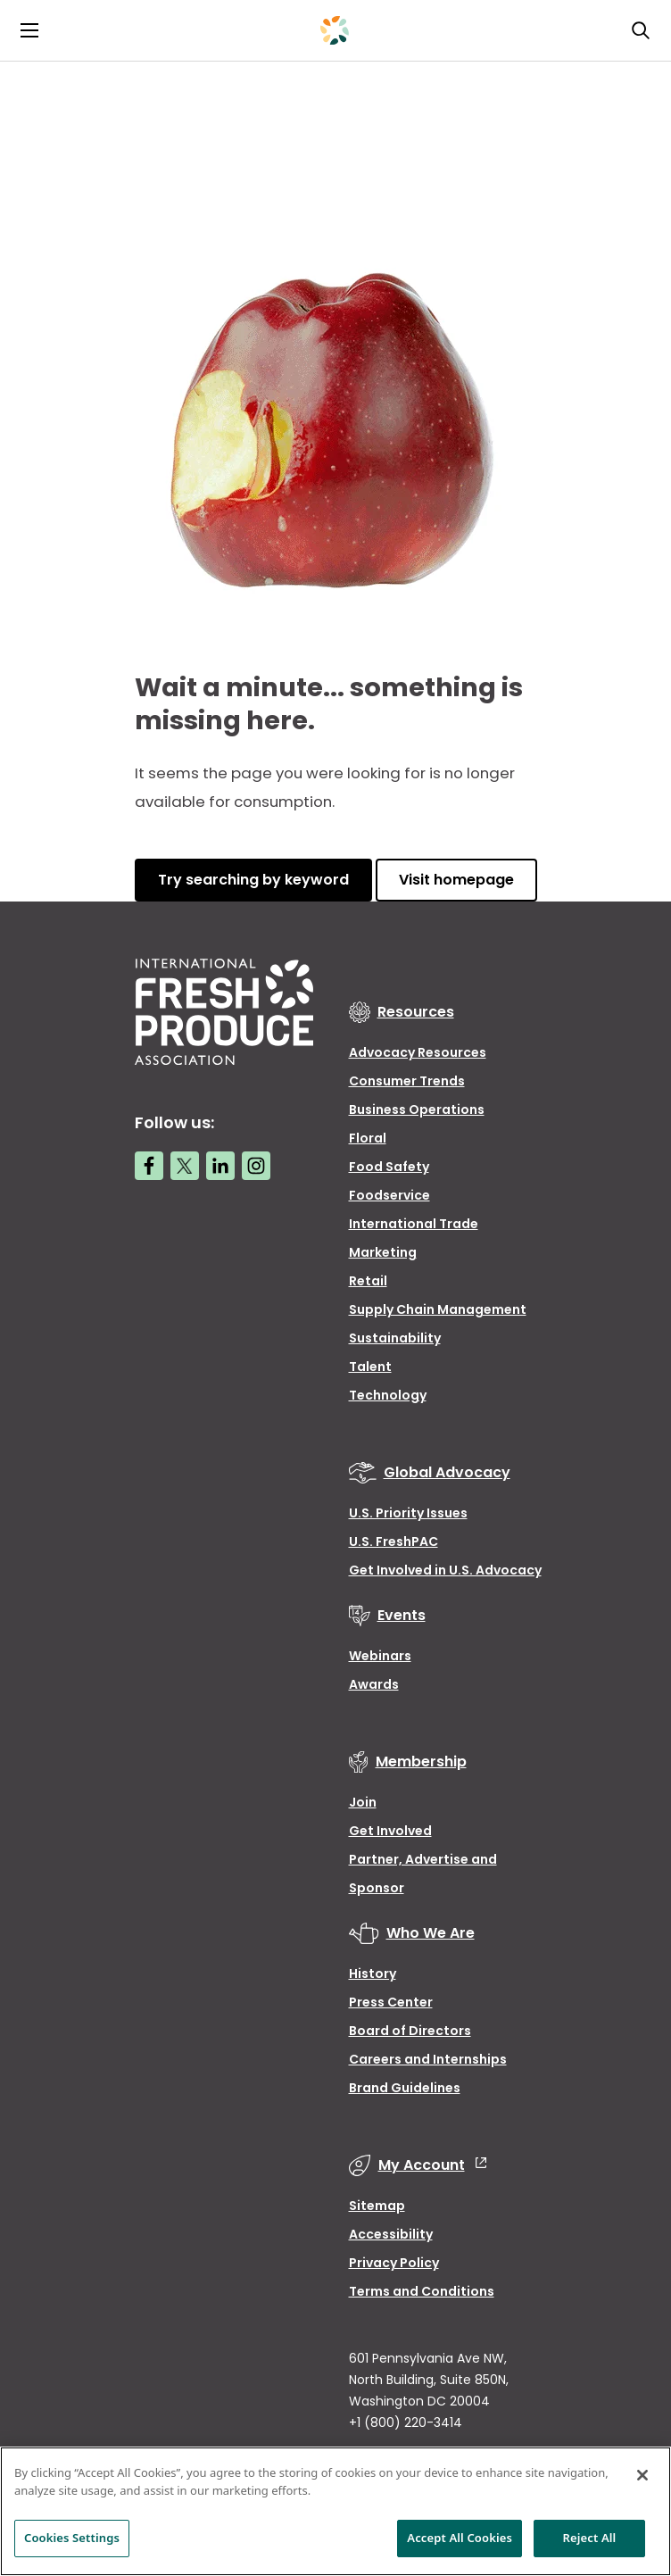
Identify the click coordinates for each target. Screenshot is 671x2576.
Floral (367, 1138)
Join (363, 1802)
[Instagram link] (256, 1165)
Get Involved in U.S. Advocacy (445, 1570)
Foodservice (389, 1195)
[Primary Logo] (334, 30)
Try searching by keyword (253, 879)
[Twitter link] (184, 1165)
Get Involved (390, 1831)
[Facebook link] (149, 1165)
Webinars (380, 1656)
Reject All (590, 2538)
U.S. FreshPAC (393, 1541)
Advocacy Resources (417, 1052)
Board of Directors (410, 2031)
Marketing (383, 1252)
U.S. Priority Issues (408, 1513)
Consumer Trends (407, 1081)
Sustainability (395, 1338)
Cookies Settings (72, 2538)
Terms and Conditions (421, 2291)
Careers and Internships (428, 2059)
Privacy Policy (394, 2263)
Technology (388, 1395)
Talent (370, 1366)
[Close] (642, 2475)
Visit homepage (456, 879)
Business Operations (417, 1109)
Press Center (391, 2002)
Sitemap (377, 2206)
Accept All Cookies (459, 2538)
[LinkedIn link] (220, 1165)
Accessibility (391, 2234)
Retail (368, 1281)
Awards (374, 1684)
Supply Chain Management (437, 1309)
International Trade (413, 1224)
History (372, 1973)
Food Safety (389, 1167)
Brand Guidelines (404, 2088)
